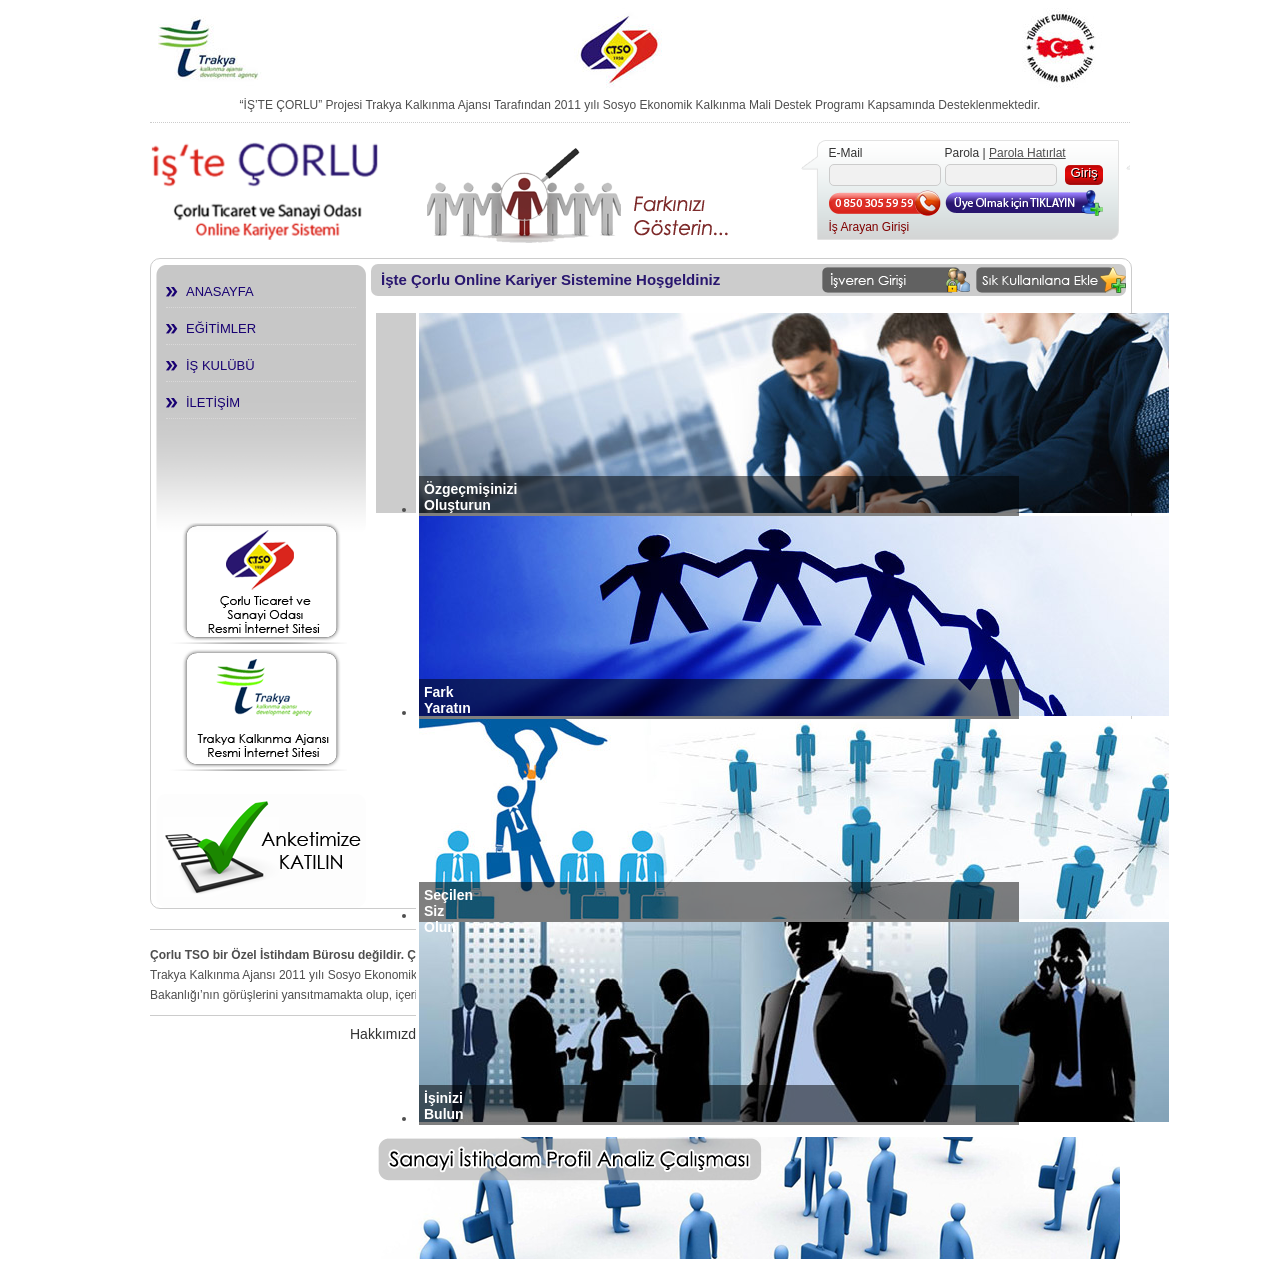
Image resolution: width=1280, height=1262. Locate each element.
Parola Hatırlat (1027, 153)
